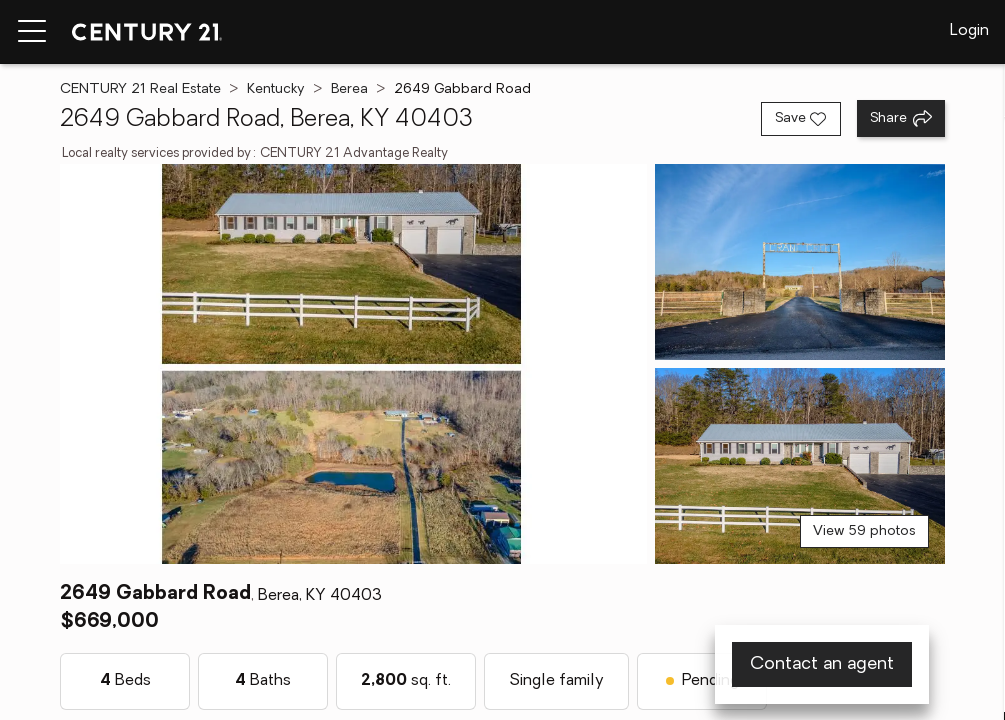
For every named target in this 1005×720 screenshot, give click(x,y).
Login (969, 31)
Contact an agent (822, 664)
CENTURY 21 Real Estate (140, 89)
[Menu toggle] (32, 32)
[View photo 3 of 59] (799, 466)
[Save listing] (801, 119)
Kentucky (276, 89)
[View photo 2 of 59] (799, 262)
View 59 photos (864, 531)
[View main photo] (353, 364)
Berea (349, 89)
